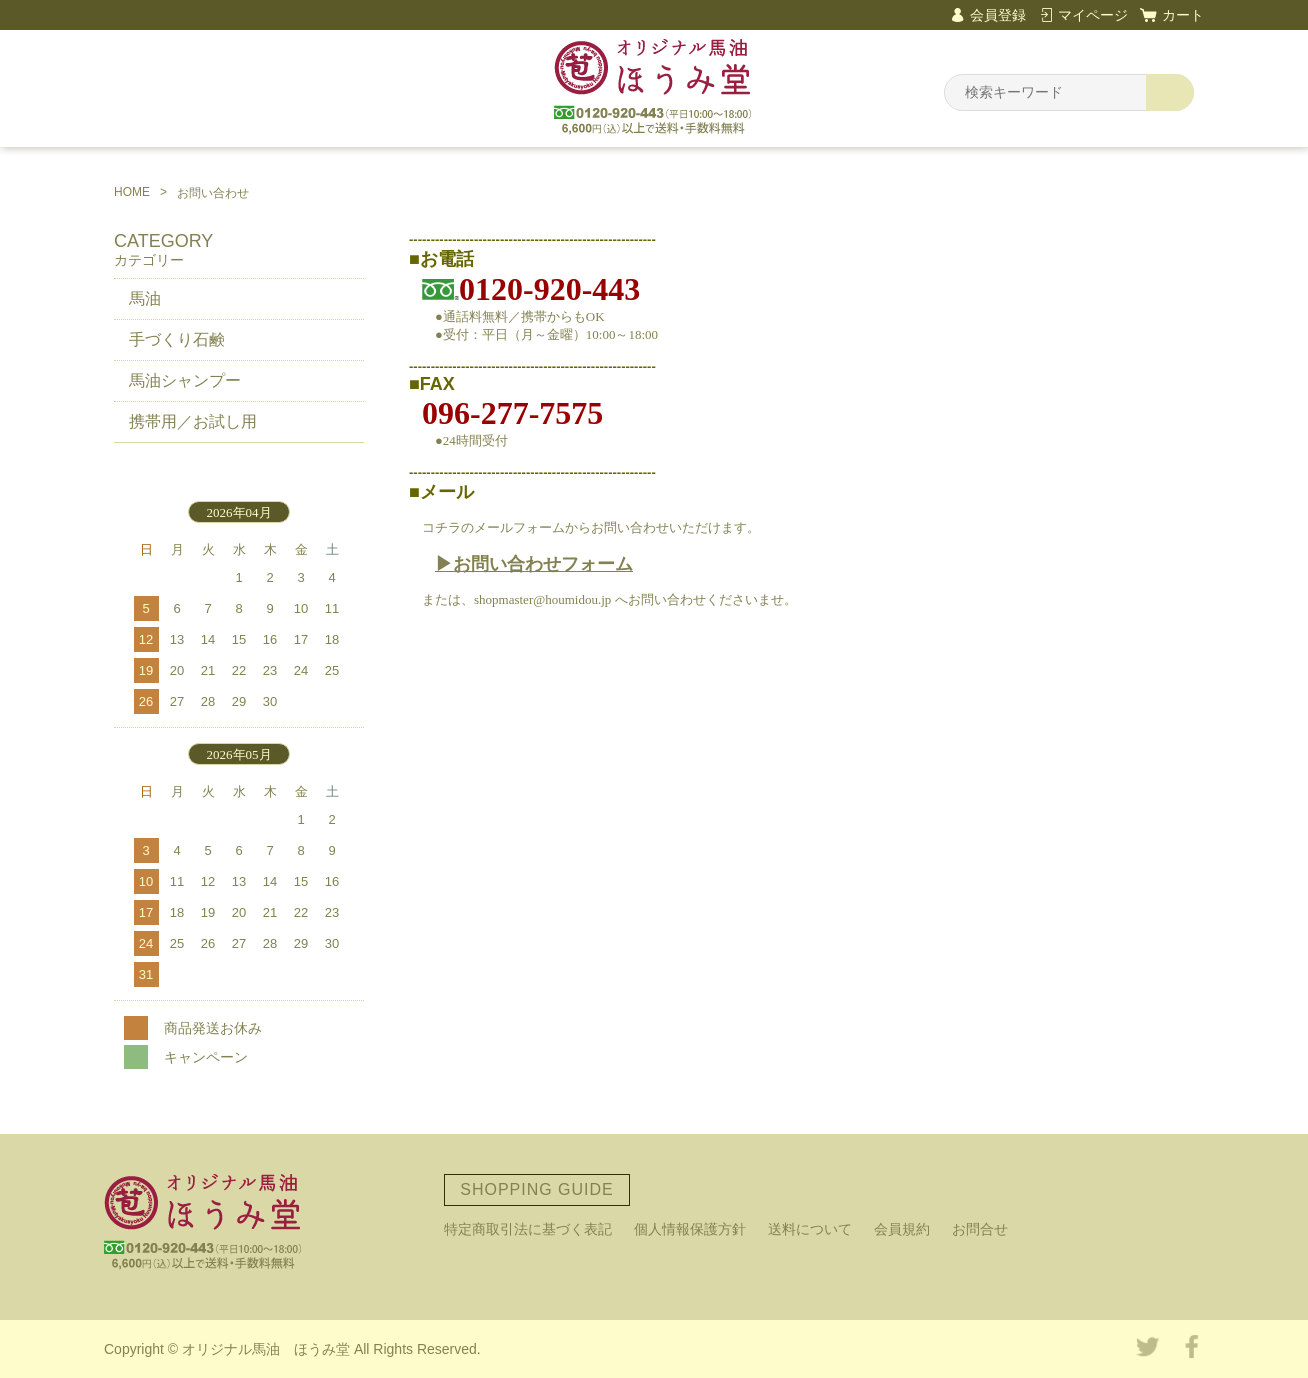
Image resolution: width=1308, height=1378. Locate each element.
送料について (810, 1229)
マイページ (1093, 15)
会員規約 (902, 1229)
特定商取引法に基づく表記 (528, 1229)
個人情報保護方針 (690, 1229)
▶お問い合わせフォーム (534, 564)
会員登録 (998, 15)
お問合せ (980, 1229)
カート (1183, 15)
